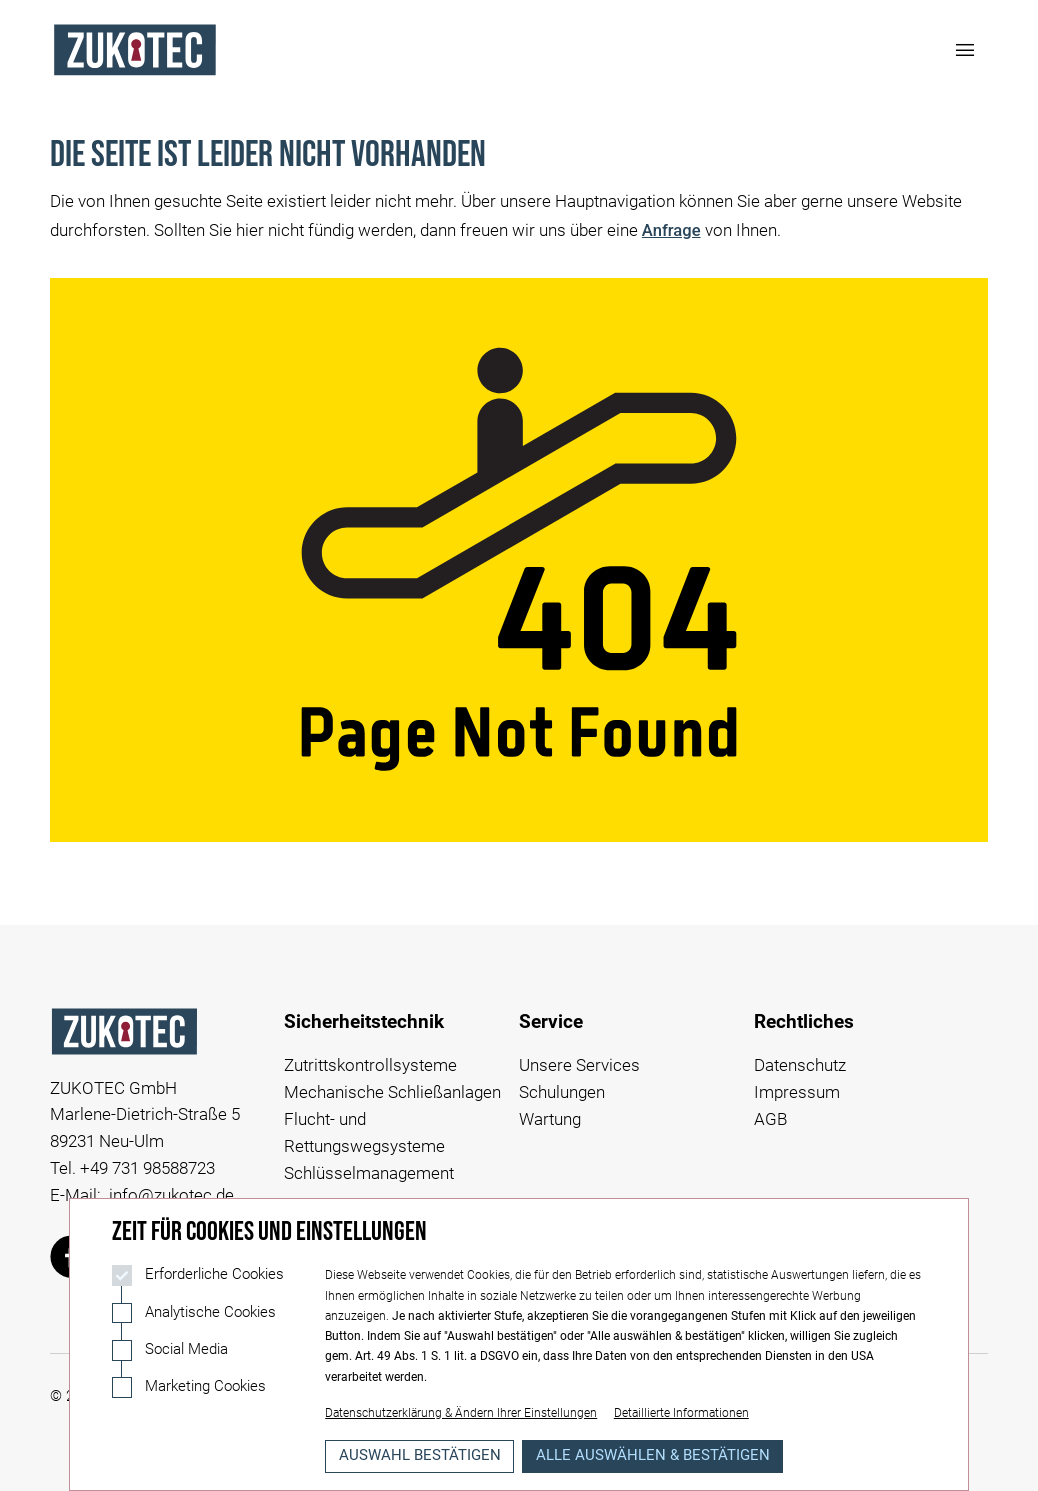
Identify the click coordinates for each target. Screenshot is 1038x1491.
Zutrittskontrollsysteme (370, 1065)
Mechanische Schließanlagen (392, 1092)
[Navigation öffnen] (966, 50)
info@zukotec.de (171, 1195)
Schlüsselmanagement (369, 1173)
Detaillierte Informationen (681, 1412)
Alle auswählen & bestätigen (653, 1455)
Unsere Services (579, 1065)
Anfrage (671, 230)
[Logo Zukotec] (135, 50)
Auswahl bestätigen (420, 1455)
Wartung (550, 1119)
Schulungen (562, 1092)
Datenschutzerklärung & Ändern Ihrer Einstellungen (461, 1412)
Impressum (797, 1092)
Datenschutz (800, 1065)
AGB (770, 1119)
